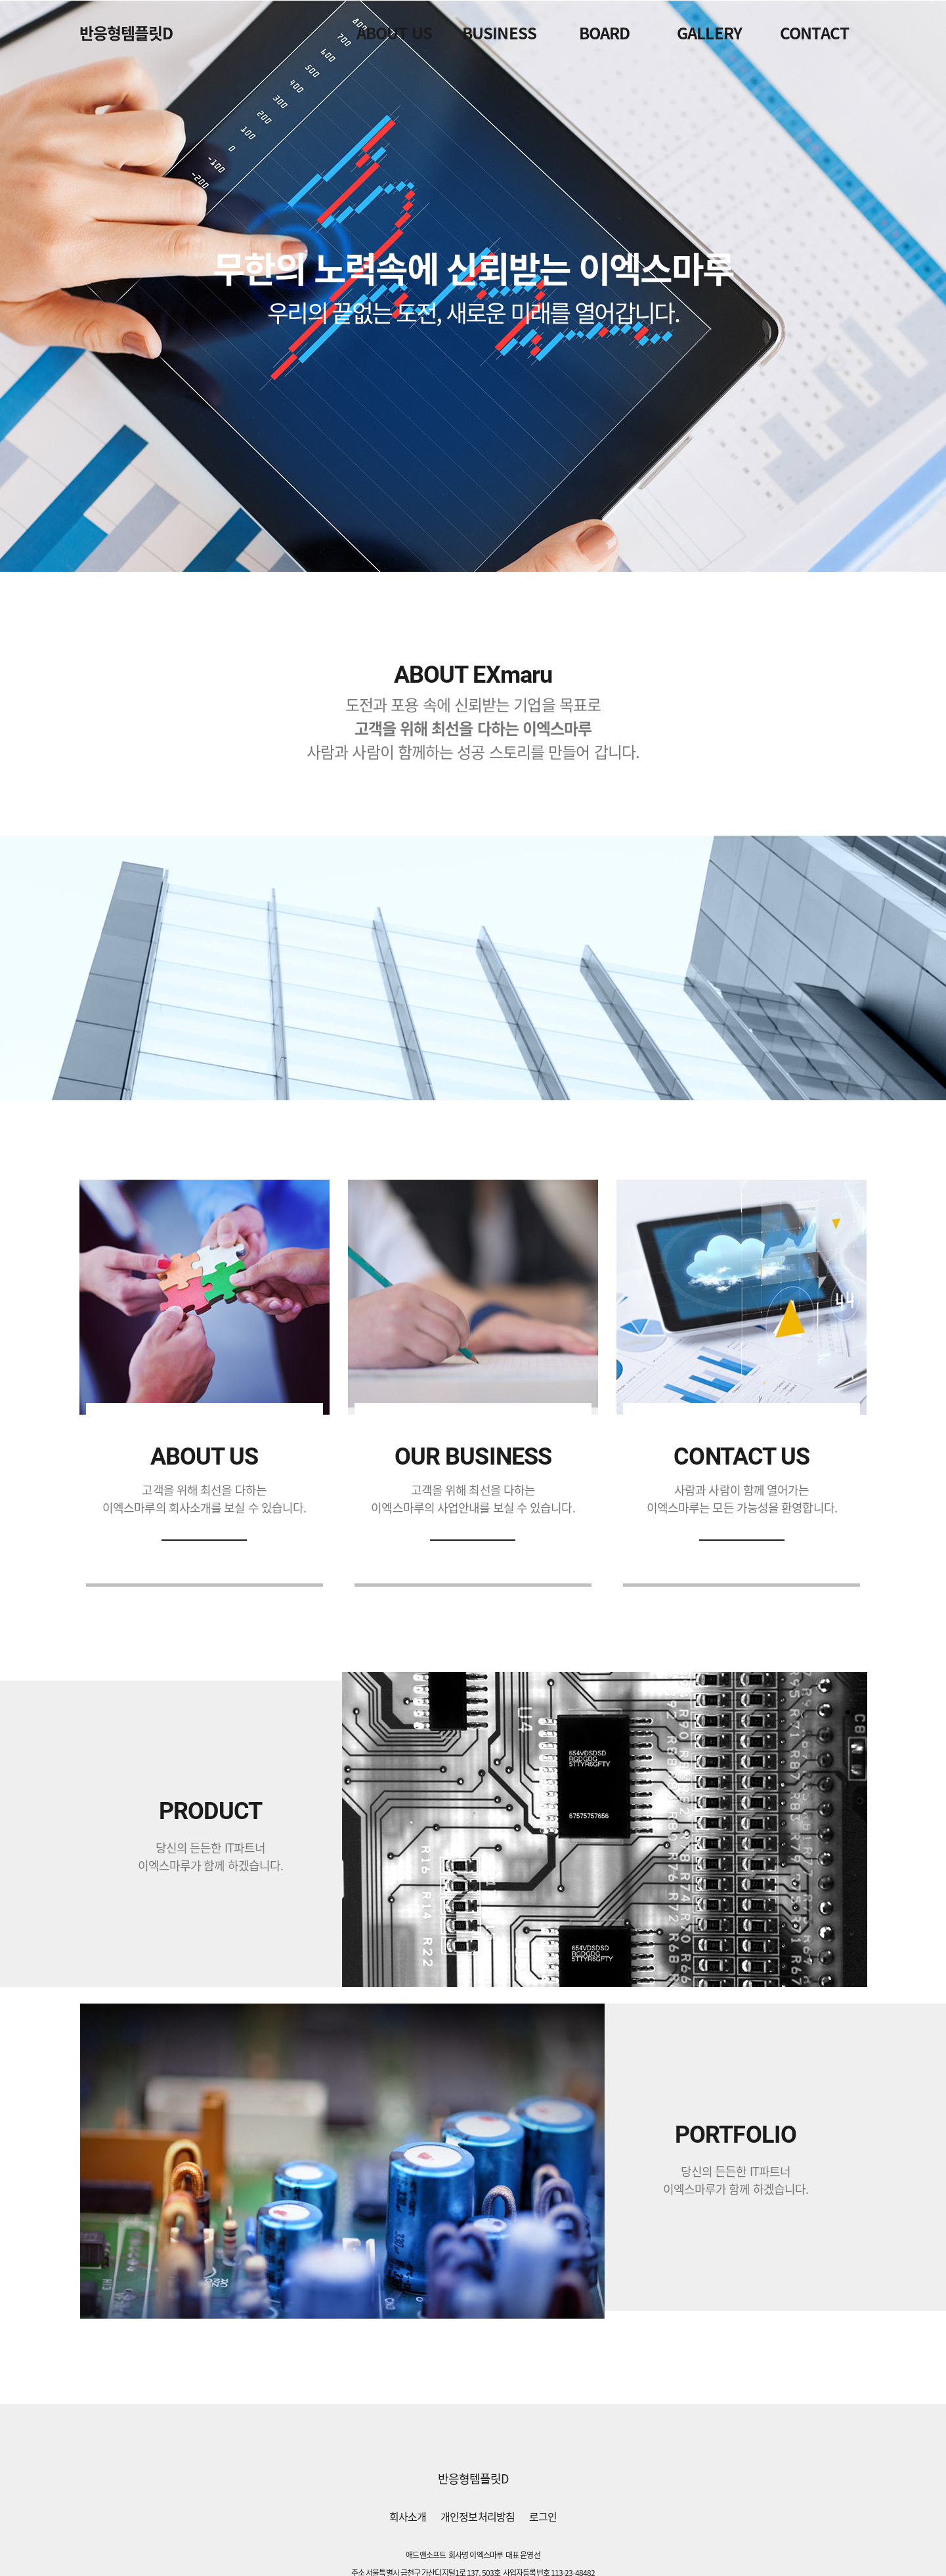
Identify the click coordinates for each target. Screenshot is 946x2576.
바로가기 (742, 1540)
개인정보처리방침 (478, 2516)
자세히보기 (204, 1540)
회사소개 (407, 2516)
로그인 (543, 2516)
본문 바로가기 (0, 0)
